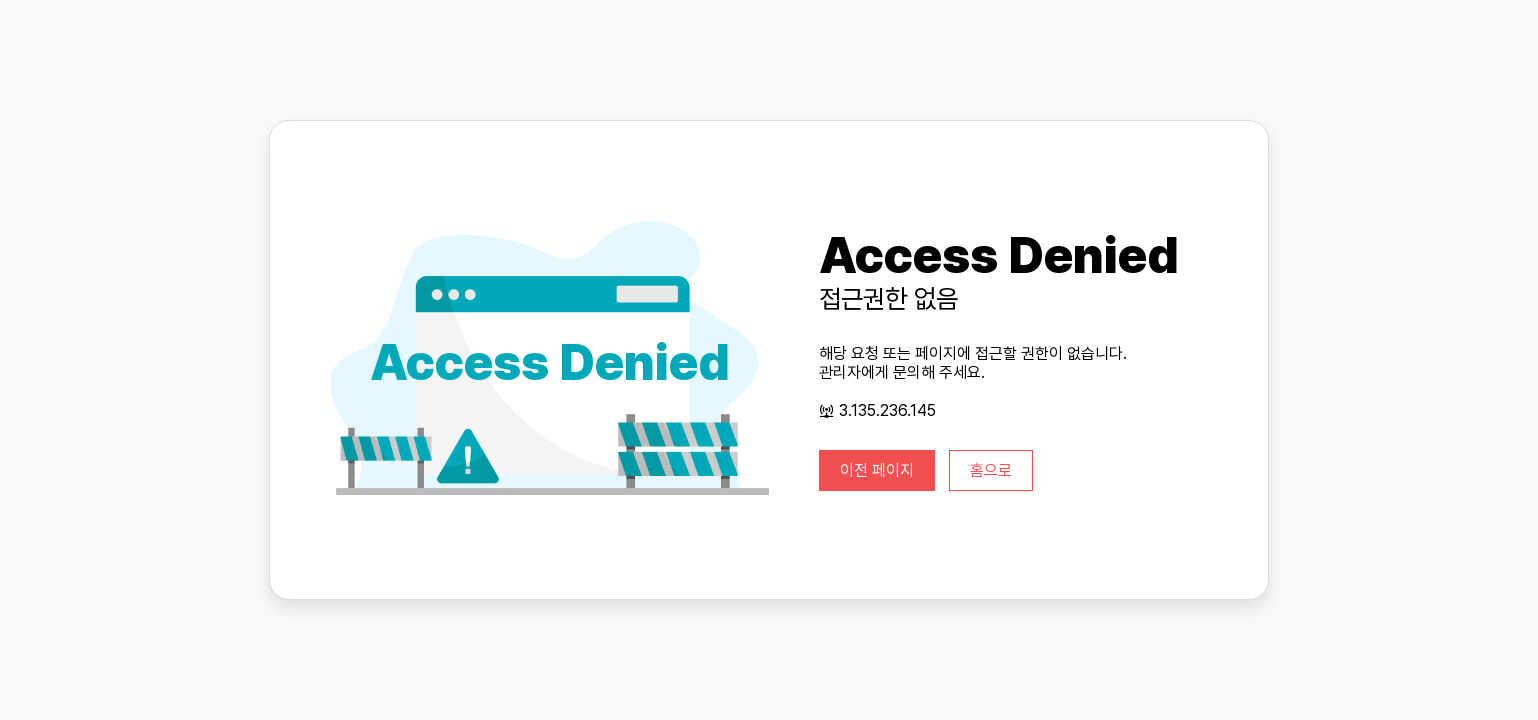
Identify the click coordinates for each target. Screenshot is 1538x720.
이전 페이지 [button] (877, 470)
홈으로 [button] (991, 470)
